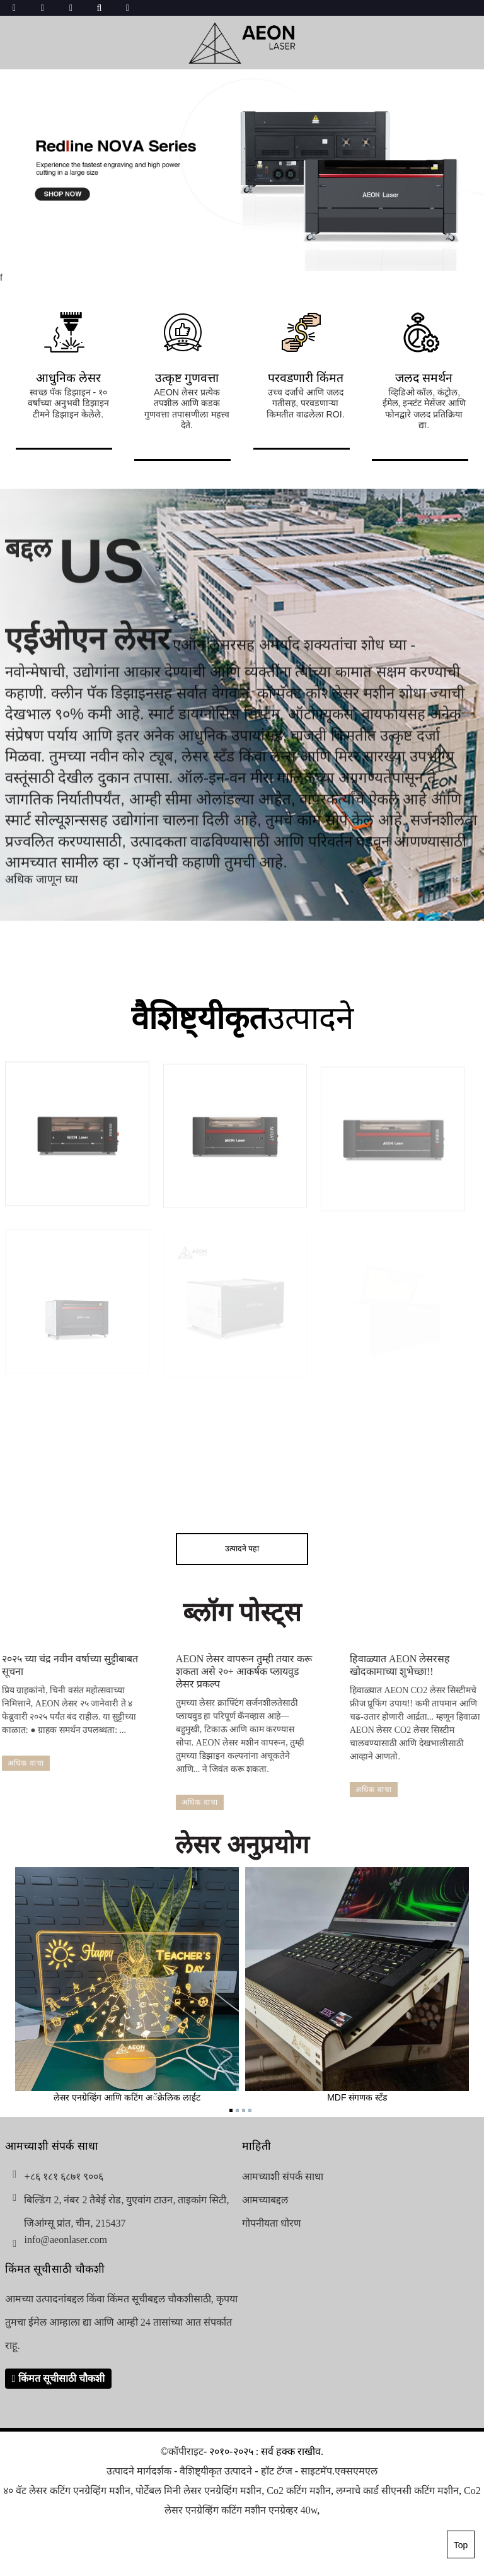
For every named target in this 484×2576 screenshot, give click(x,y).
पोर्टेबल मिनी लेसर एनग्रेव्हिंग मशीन (198, 2490)
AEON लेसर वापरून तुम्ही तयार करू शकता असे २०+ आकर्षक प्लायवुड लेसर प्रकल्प (221, 1671)
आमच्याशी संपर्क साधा (282, 2176)
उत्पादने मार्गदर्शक (139, 2471)
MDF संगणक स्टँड (357, 1984)
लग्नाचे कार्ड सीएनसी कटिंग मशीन (397, 2490)
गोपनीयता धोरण (271, 2223)
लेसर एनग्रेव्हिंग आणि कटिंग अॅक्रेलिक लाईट (127, 1984)
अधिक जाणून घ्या (41, 892)
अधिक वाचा (176, 1802)
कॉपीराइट (186, 2451)
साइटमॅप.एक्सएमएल (339, 2471)
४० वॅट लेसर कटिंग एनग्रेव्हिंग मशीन (66, 2490)
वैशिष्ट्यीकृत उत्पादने (216, 2471)
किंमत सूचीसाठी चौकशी (61, 2378)
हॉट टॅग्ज (276, 2471)
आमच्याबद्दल (265, 2199)
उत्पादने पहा (242, 1548)
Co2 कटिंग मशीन (299, 2490)
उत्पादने (242, 1018)
